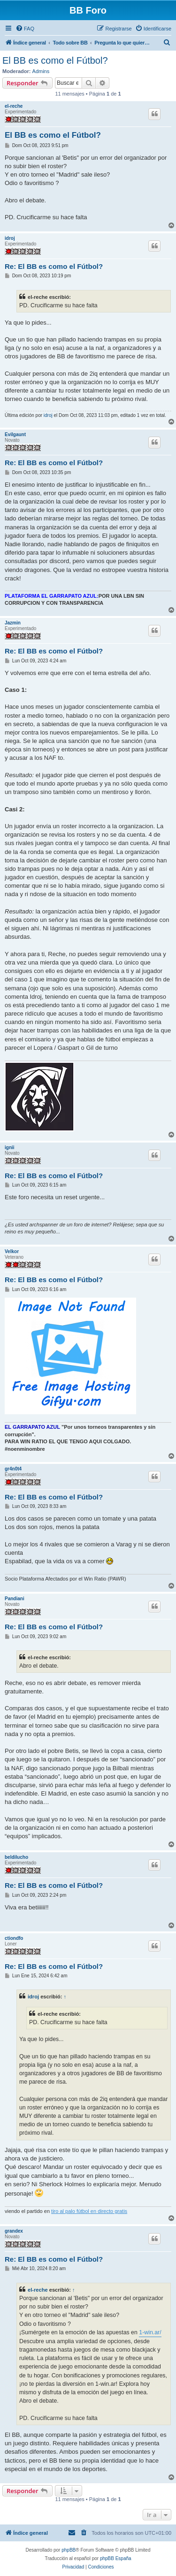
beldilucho (16, 1857)
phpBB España (115, 2558)
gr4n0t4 (13, 1468)
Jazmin (13, 622)
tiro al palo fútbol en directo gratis (89, 2211)
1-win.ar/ (150, 2332)
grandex (14, 2231)
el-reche (14, 106)
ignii (10, 1147)
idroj (10, 238)
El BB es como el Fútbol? (55, 60)
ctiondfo (14, 1938)
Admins (41, 71)
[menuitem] (24, 28)
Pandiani (14, 1598)
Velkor (12, 1251)
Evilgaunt (15, 434)
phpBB (68, 2550)
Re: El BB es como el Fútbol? (54, 266)
